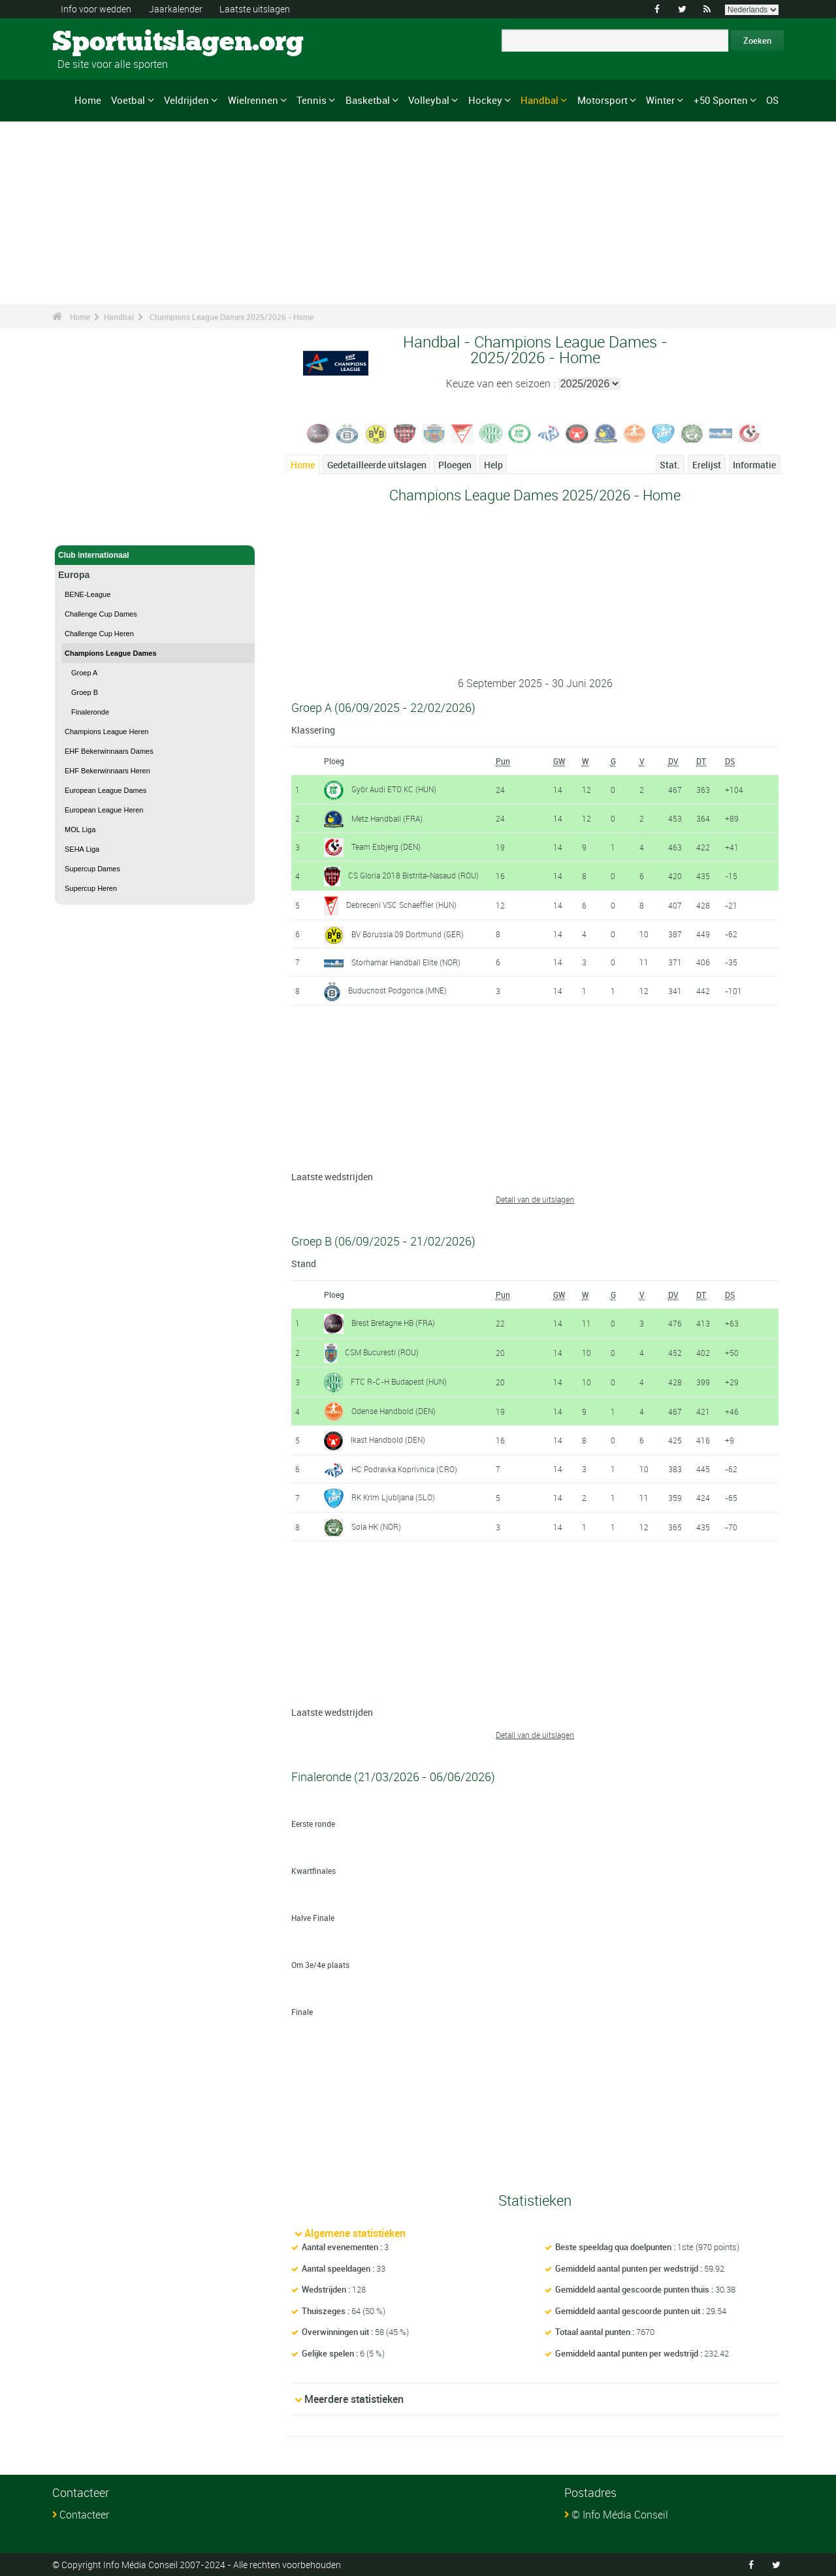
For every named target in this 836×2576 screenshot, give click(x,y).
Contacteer (84, 2514)
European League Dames (105, 790)
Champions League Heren (106, 731)
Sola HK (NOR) (376, 1526)
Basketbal (368, 99)
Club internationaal (155, 555)
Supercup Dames (92, 869)
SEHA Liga (82, 849)
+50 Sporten (721, 99)
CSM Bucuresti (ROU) (382, 1352)
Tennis (312, 99)
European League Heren (104, 810)
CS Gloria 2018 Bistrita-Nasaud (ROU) (413, 875)
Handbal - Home (88, 527)
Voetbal (128, 99)
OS (772, 99)
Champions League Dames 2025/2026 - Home (232, 317)
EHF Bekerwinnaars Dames (109, 751)
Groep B (84, 692)
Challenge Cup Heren (99, 633)
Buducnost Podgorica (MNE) (397, 990)
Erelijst (706, 465)
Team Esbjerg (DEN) (386, 846)
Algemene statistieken (355, 2233)
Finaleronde (90, 712)
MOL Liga (80, 829)
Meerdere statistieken (354, 2399)
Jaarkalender (175, 9)
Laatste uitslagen (254, 9)
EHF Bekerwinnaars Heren (107, 771)
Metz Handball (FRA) (387, 818)
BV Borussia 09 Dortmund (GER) (407, 934)
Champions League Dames (111, 653)
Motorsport (602, 99)
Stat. (670, 465)
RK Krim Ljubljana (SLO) (393, 1497)
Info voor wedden (96, 9)
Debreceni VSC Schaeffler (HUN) (401, 904)
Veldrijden (186, 99)
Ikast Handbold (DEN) (388, 1439)
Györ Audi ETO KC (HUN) (393, 789)
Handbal (539, 99)
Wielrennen (253, 99)
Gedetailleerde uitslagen (376, 465)
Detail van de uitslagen (535, 1199)
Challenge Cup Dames (101, 614)
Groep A (84, 673)
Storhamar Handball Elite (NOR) (405, 962)
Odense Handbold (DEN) (393, 1411)
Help (493, 465)
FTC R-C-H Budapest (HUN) (399, 1381)
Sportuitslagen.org (101, 42)
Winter (660, 99)
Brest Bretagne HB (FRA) (393, 1322)
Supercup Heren (91, 888)
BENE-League (87, 594)
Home (87, 99)
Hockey (485, 99)
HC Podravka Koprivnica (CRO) (404, 1469)
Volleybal (428, 99)
